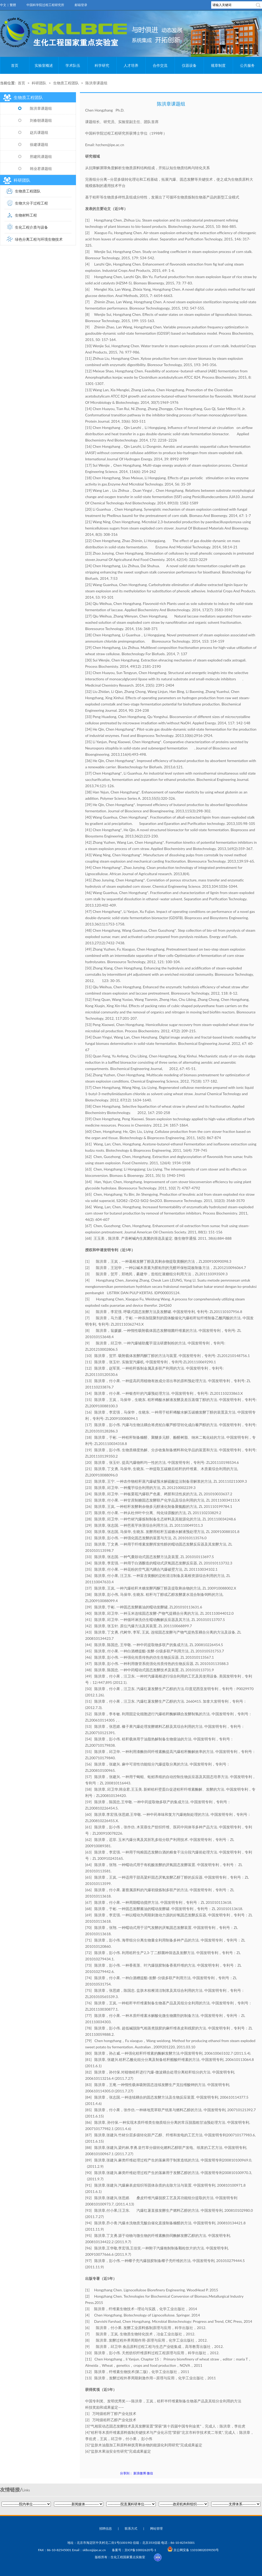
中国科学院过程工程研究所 (45, 5)
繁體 (13, 5)
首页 (14, 65)
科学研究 (102, 65)
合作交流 (160, 65)
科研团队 (39, 83)
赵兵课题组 (33, 132)
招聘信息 (105, 2528)
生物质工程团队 (66, 83)
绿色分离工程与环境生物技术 (39, 239)
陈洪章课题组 (96, 83)
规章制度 (218, 65)
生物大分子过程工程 (31, 203)
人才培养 (131, 65)
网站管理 (156, 2528)
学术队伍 (73, 65)
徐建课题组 (33, 144)
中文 (3, 5)
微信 (150, 2473)
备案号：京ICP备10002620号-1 (134, 2550)
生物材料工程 (26, 215)
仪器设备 (189, 65)
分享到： (126, 2473)
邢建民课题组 (35, 156)
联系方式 (131, 2528)
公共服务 (247, 65)
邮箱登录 (81, 5)
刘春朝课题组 (35, 120)
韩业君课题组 (35, 168)
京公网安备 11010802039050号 (193, 2550)
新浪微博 (139, 2473)
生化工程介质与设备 (31, 227)
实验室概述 (44, 65)
